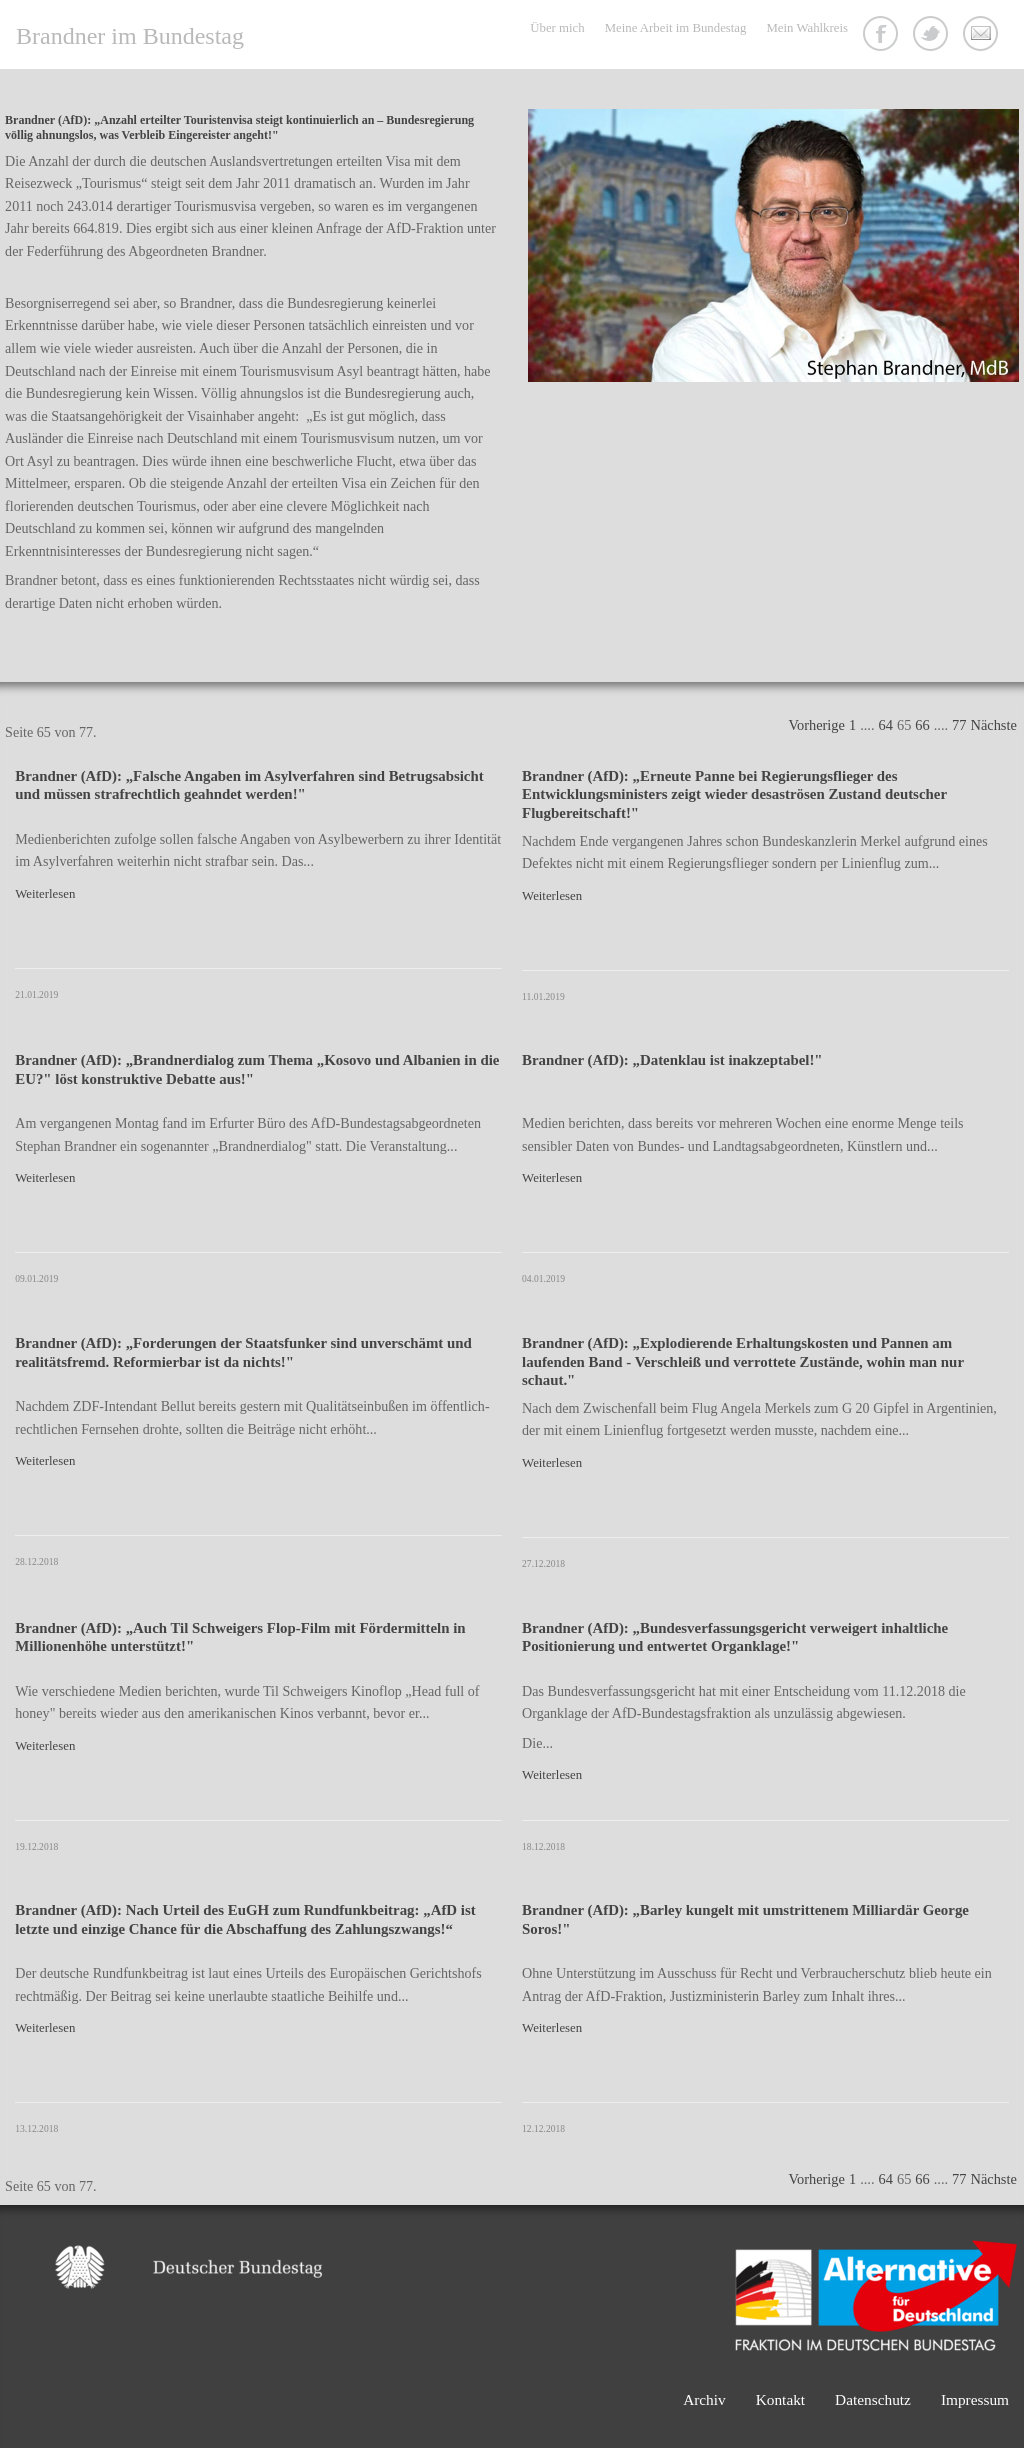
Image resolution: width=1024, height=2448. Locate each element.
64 (886, 725)
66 (922, 725)
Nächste (994, 725)
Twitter (933, 36)
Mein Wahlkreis (807, 28)
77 (959, 725)
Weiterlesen (45, 894)
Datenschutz (873, 2399)
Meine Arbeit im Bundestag (676, 28)
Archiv (704, 2399)
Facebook (883, 36)
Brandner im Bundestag (130, 36)
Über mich (557, 28)
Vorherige (816, 725)
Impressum (975, 2399)
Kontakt (983, 36)
